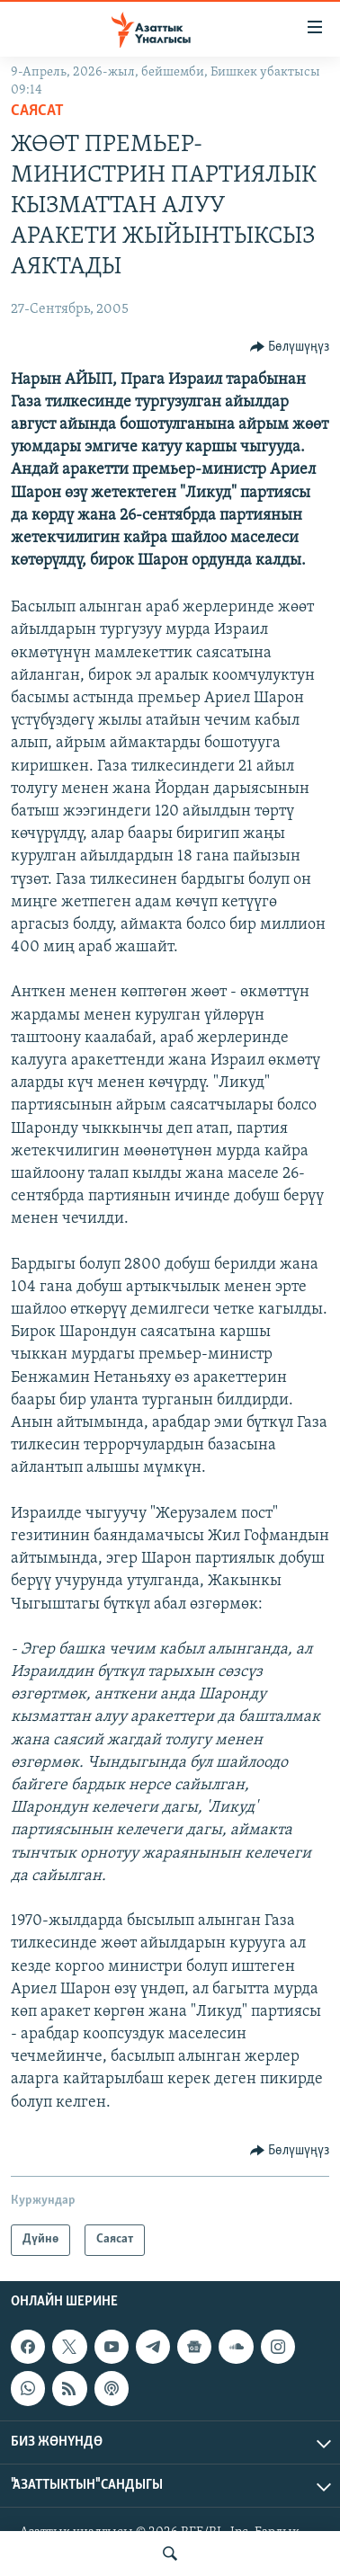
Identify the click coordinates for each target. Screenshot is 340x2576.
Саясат (37, 111)
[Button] (290, 347)
